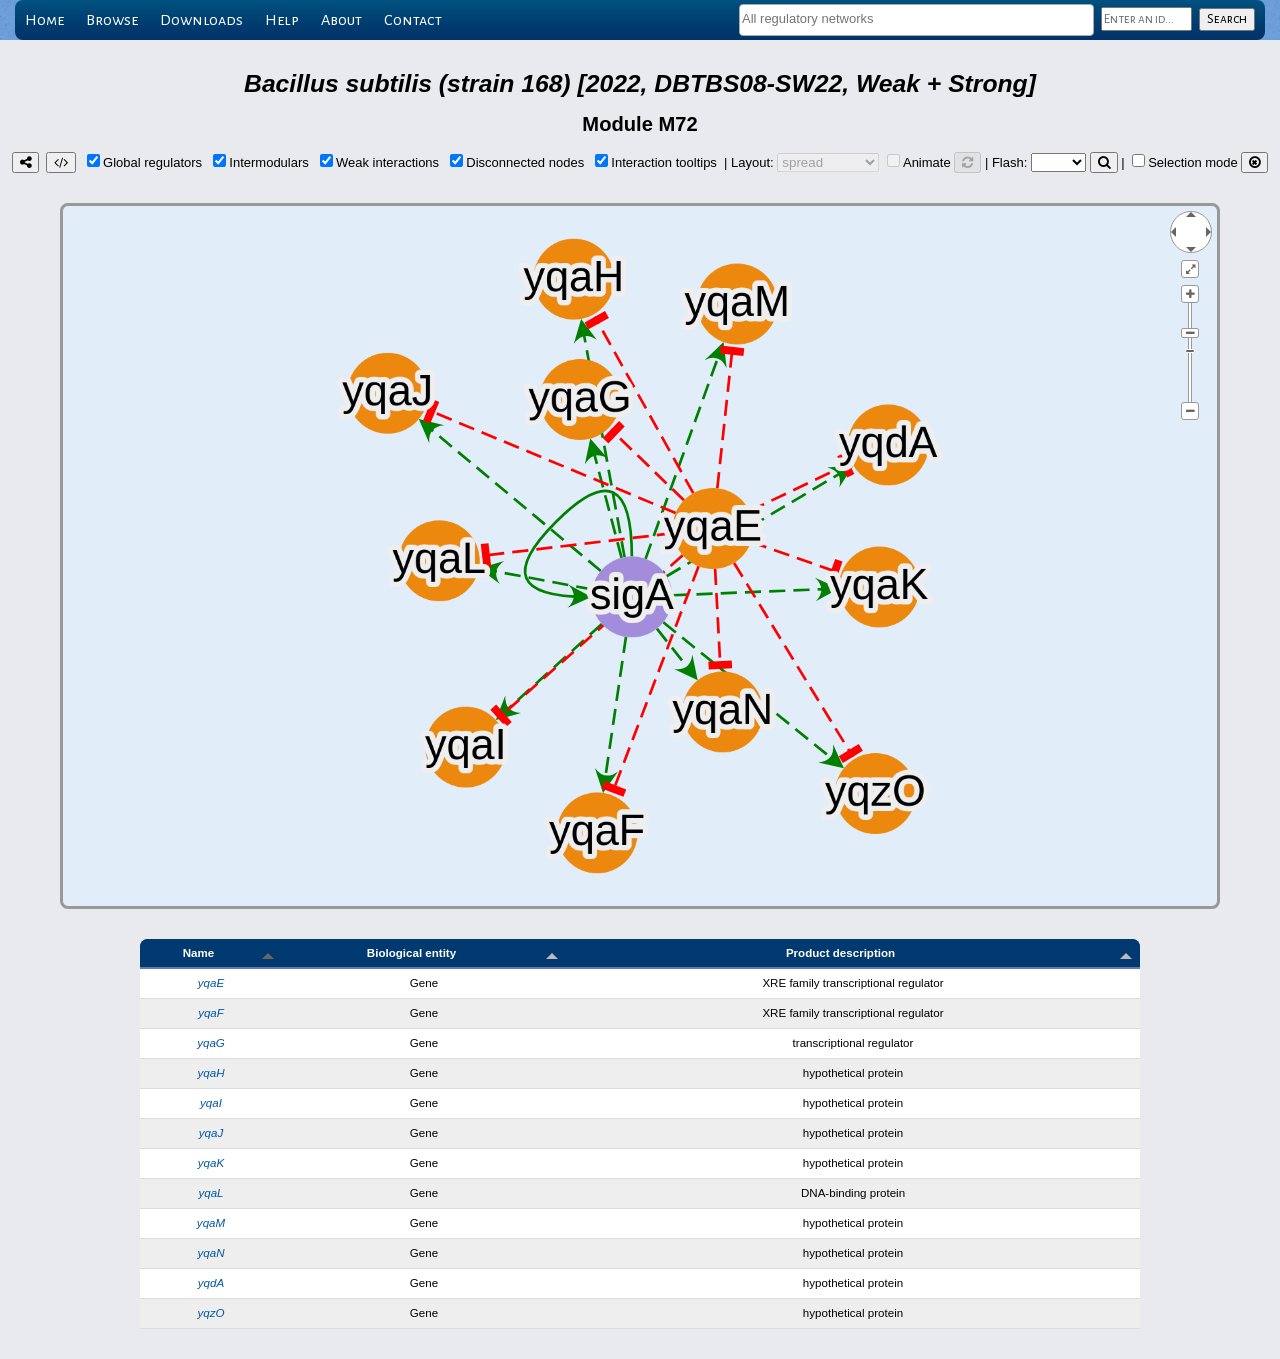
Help (282, 20)
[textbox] (916, 18)
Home (44, 20)
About (341, 20)
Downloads (201, 20)
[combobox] (916, 20)
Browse (112, 20)
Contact (413, 20)
